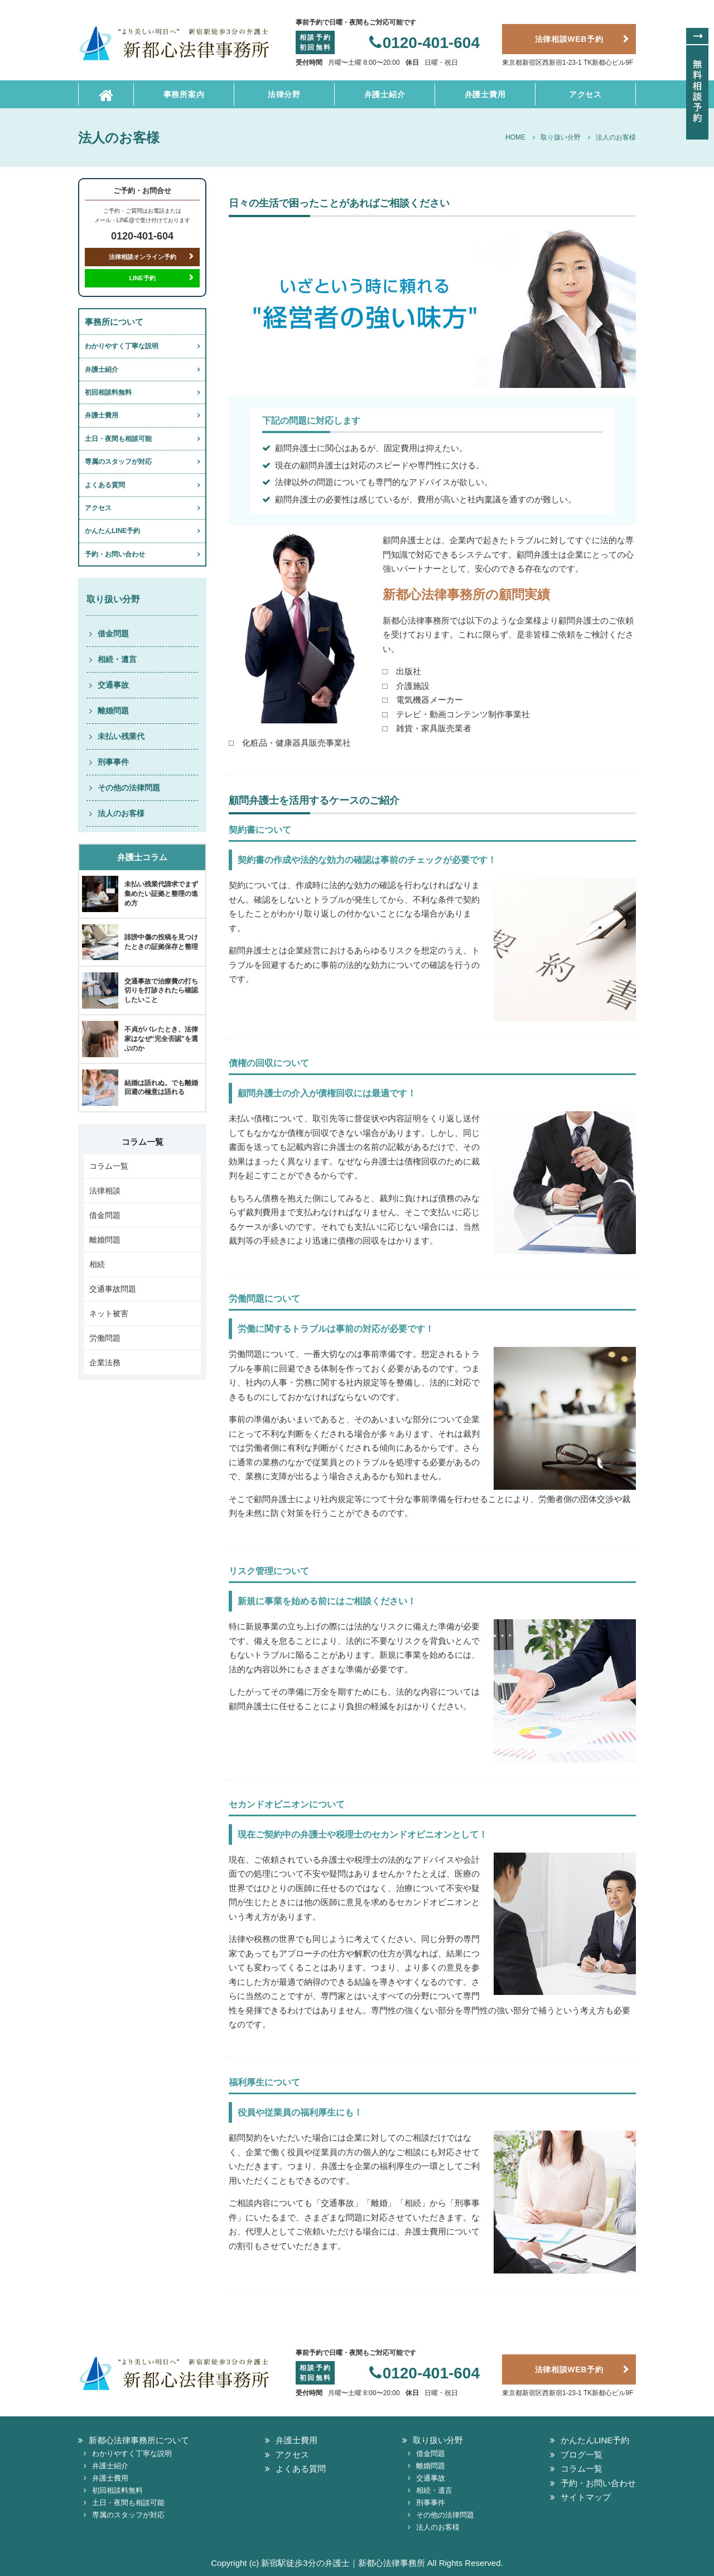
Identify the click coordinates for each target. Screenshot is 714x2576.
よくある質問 (105, 485)
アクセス (585, 94)
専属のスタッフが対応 (118, 462)
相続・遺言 (117, 659)
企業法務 (104, 1362)
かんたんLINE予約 (112, 531)
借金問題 (113, 633)
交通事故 (113, 684)
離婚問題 (113, 710)
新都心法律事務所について (139, 2440)
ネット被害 (108, 1313)
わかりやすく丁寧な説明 (121, 346)
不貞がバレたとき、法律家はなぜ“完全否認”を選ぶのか (161, 1038)
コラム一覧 (108, 1166)
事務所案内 (184, 94)
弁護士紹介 (385, 94)
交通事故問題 (112, 1288)
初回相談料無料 (108, 392)
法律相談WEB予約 (569, 39)
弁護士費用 (485, 94)
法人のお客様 (121, 813)
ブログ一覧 (581, 2454)
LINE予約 (142, 278)
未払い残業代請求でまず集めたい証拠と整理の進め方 (161, 893)
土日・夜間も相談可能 (118, 439)
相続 (97, 1264)
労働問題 (104, 1337)
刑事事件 (113, 761)
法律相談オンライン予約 (142, 256)
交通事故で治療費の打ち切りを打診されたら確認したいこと (161, 990)
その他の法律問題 (129, 787)
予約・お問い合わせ (115, 554)
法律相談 (104, 1190)
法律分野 (284, 94)
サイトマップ (586, 2497)
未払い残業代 (121, 736)
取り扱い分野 (438, 2440)
